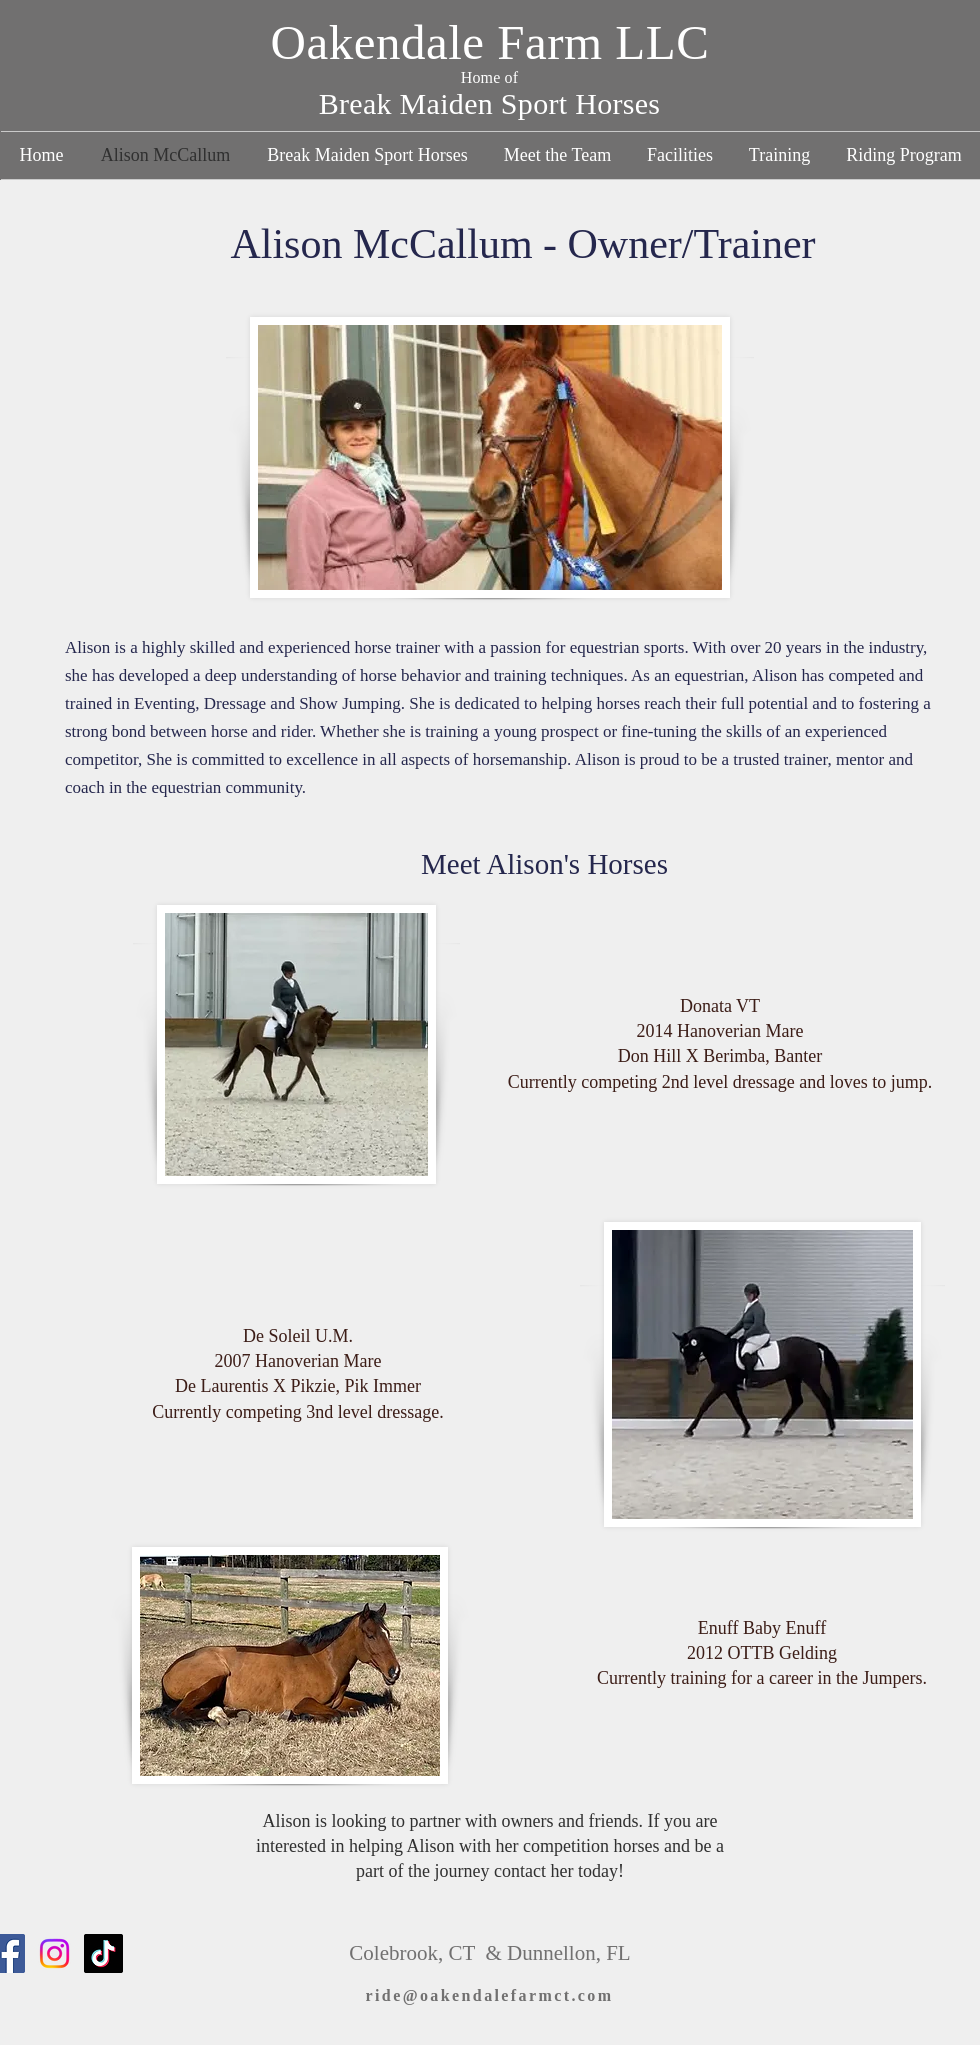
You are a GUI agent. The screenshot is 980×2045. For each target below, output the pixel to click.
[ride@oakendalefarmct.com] (489, 1996)
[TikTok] (103, 1953)
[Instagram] (54, 1953)
